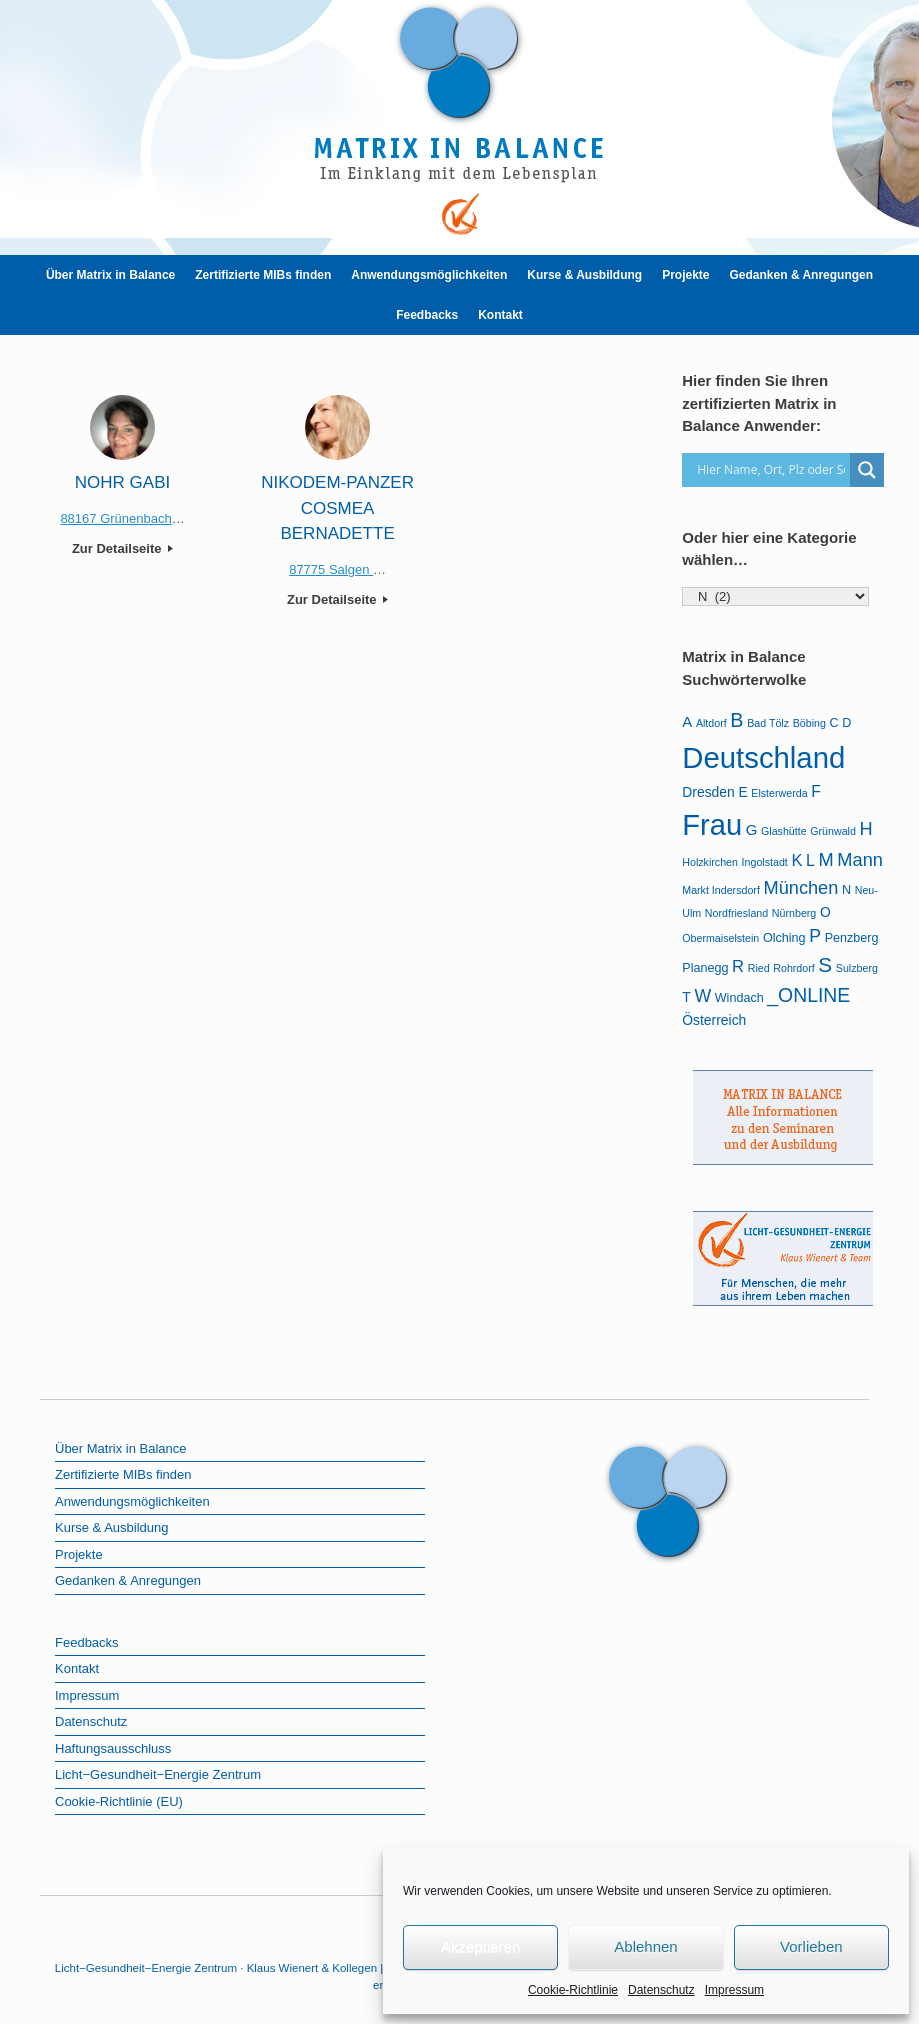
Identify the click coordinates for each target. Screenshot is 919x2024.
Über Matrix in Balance (110, 275)
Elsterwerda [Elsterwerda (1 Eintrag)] (779, 793)
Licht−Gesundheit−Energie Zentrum (158, 1774)
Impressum (734, 1990)
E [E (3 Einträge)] (742, 792)
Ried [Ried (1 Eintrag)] (759, 968)
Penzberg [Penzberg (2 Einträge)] (852, 938)
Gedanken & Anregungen (802, 275)
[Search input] (771, 470)
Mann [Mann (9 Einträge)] (860, 860)
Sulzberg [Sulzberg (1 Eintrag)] (857, 968)
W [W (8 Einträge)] (702, 996)
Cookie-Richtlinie (573, 1990)
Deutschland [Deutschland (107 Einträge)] (763, 757)
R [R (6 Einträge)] (738, 966)
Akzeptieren (480, 1946)
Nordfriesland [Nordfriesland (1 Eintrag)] (736, 913)
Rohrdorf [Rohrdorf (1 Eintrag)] (793, 968)
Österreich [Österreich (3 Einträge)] (714, 1020)
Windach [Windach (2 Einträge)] (739, 998)
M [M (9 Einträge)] (826, 860)
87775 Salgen (331, 569)
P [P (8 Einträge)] (815, 936)
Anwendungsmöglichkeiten (429, 275)
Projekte (685, 275)
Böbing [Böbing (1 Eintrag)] (809, 723)
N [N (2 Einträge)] (846, 890)
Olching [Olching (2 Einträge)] (784, 938)
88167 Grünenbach (115, 518)
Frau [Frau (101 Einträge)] (712, 825)
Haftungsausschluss (113, 1748)
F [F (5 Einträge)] (816, 791)
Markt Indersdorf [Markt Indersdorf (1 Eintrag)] (721, 890)
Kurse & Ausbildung (584, 275)
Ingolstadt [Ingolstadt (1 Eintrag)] (765, 862)
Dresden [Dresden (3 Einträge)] (708, 792)
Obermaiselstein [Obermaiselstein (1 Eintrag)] (720, 938)
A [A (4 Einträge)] (687, 721)
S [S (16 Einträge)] (825, 964)
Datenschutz (661, 1990)
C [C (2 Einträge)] (833, 723)
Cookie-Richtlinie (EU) (119, 1801)
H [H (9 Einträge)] (866, 829)
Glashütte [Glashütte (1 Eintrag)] (784, 831)
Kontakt (500, 315)
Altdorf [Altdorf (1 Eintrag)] (711, 723)
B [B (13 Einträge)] (736, 720)
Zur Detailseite (122, 548)
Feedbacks (427, 315)
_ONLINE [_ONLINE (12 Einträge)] (808, 995)
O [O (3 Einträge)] (825, 912)
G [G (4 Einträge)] (752, 829)
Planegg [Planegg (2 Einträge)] (705, 968)
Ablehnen (645, 1946)
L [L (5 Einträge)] (810, 860)
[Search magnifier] (867, 470)
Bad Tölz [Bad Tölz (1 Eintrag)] (768, 723)
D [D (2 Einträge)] (846, 723)
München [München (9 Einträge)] (800, 888)
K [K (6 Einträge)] (796, 860)
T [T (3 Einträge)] (686, 997)
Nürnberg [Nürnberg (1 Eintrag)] (794, 913)
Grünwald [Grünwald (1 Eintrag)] (833, 831)
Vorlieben (811, 1946)
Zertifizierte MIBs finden (263, 275)
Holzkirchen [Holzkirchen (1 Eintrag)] (710, 862)
